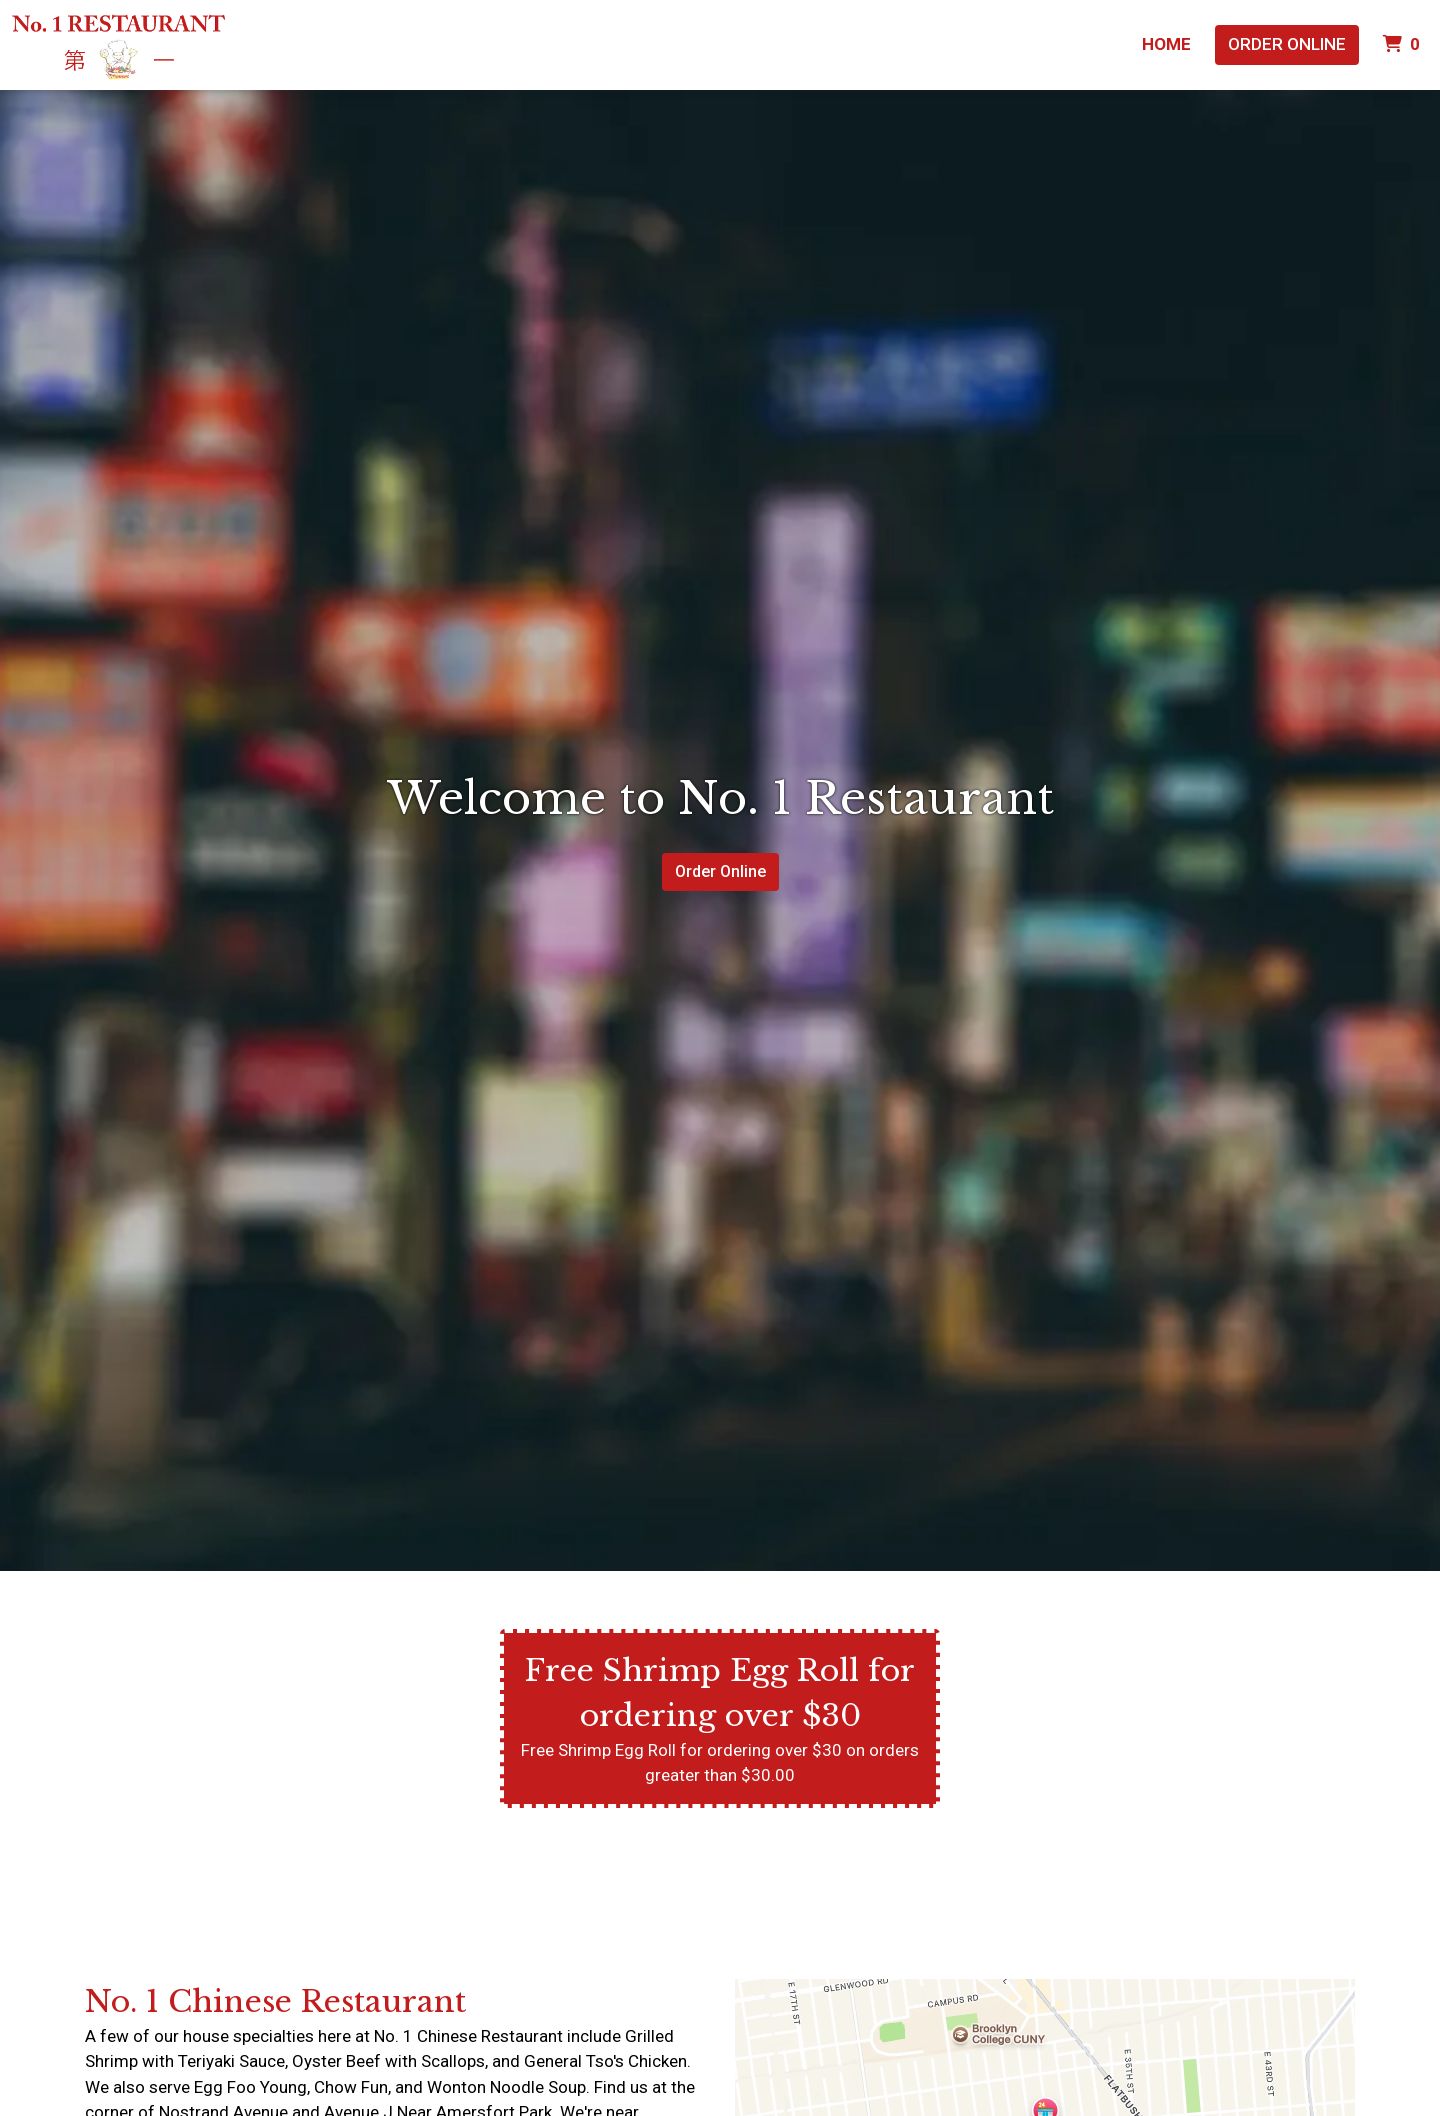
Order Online (1287, 44)
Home (1166, 44)
